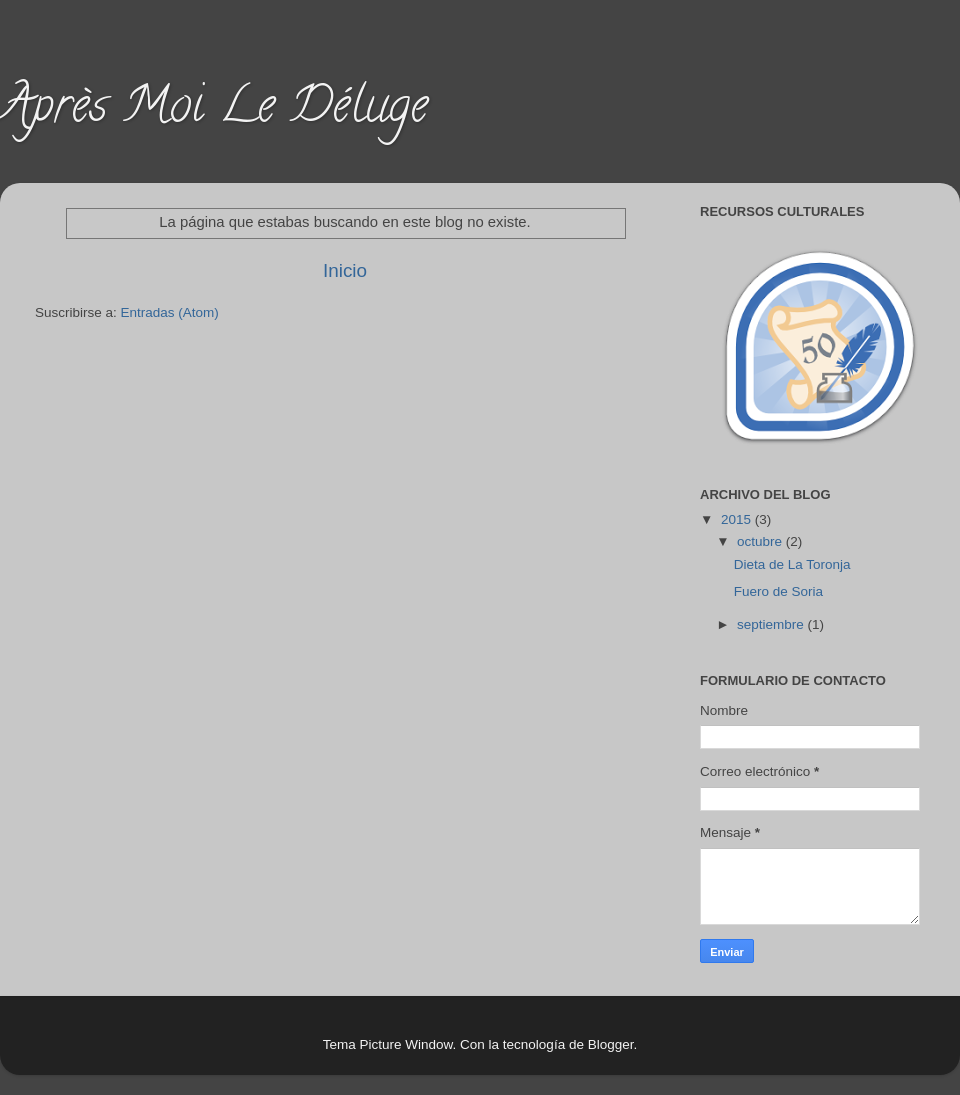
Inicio (345, 270)
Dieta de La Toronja (792, 564)
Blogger (611, 1044)
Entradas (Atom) (170, 312)
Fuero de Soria (778, 591)
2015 (738, 519)
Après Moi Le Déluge (214, 111)
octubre (761, 541)
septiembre (772, 624)
